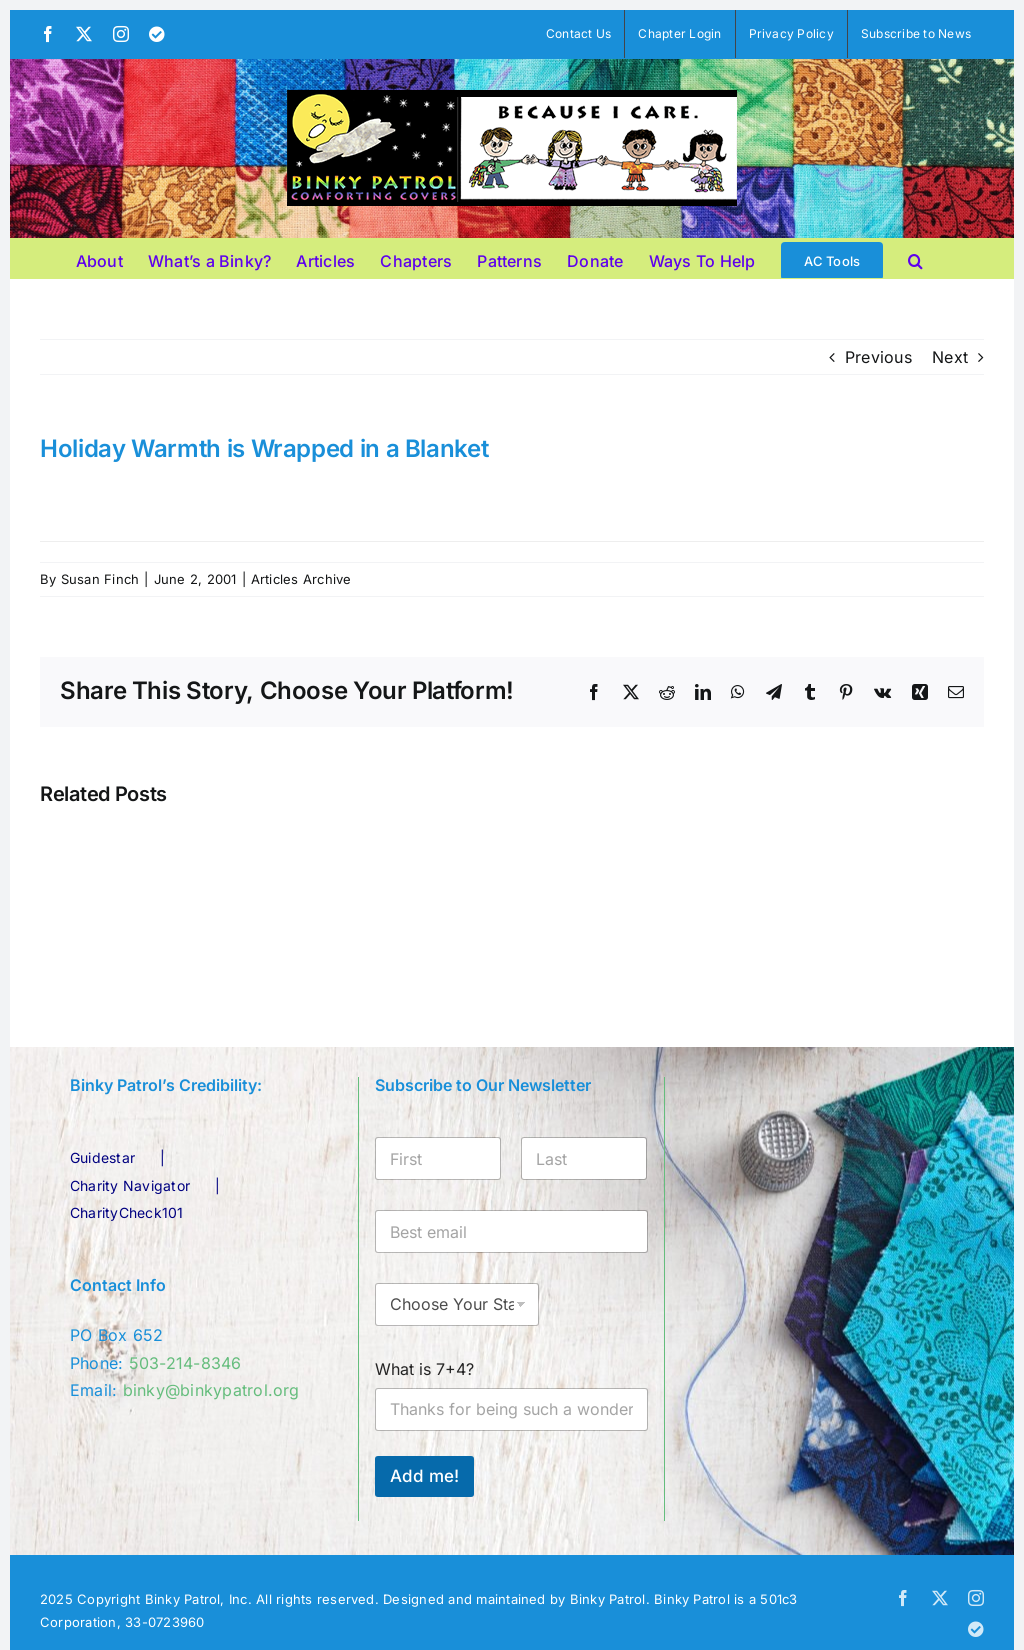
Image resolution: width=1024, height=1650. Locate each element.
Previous (878, 357)
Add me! (424, 1476)
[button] (915, 258)
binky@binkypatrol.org (211, 1390)
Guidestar (102, 1157)
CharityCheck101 (127, 1212)
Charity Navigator (130, 1185)
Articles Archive (301, 579)
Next (950, 357)
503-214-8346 (185, 1363)
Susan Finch (100, 579)
